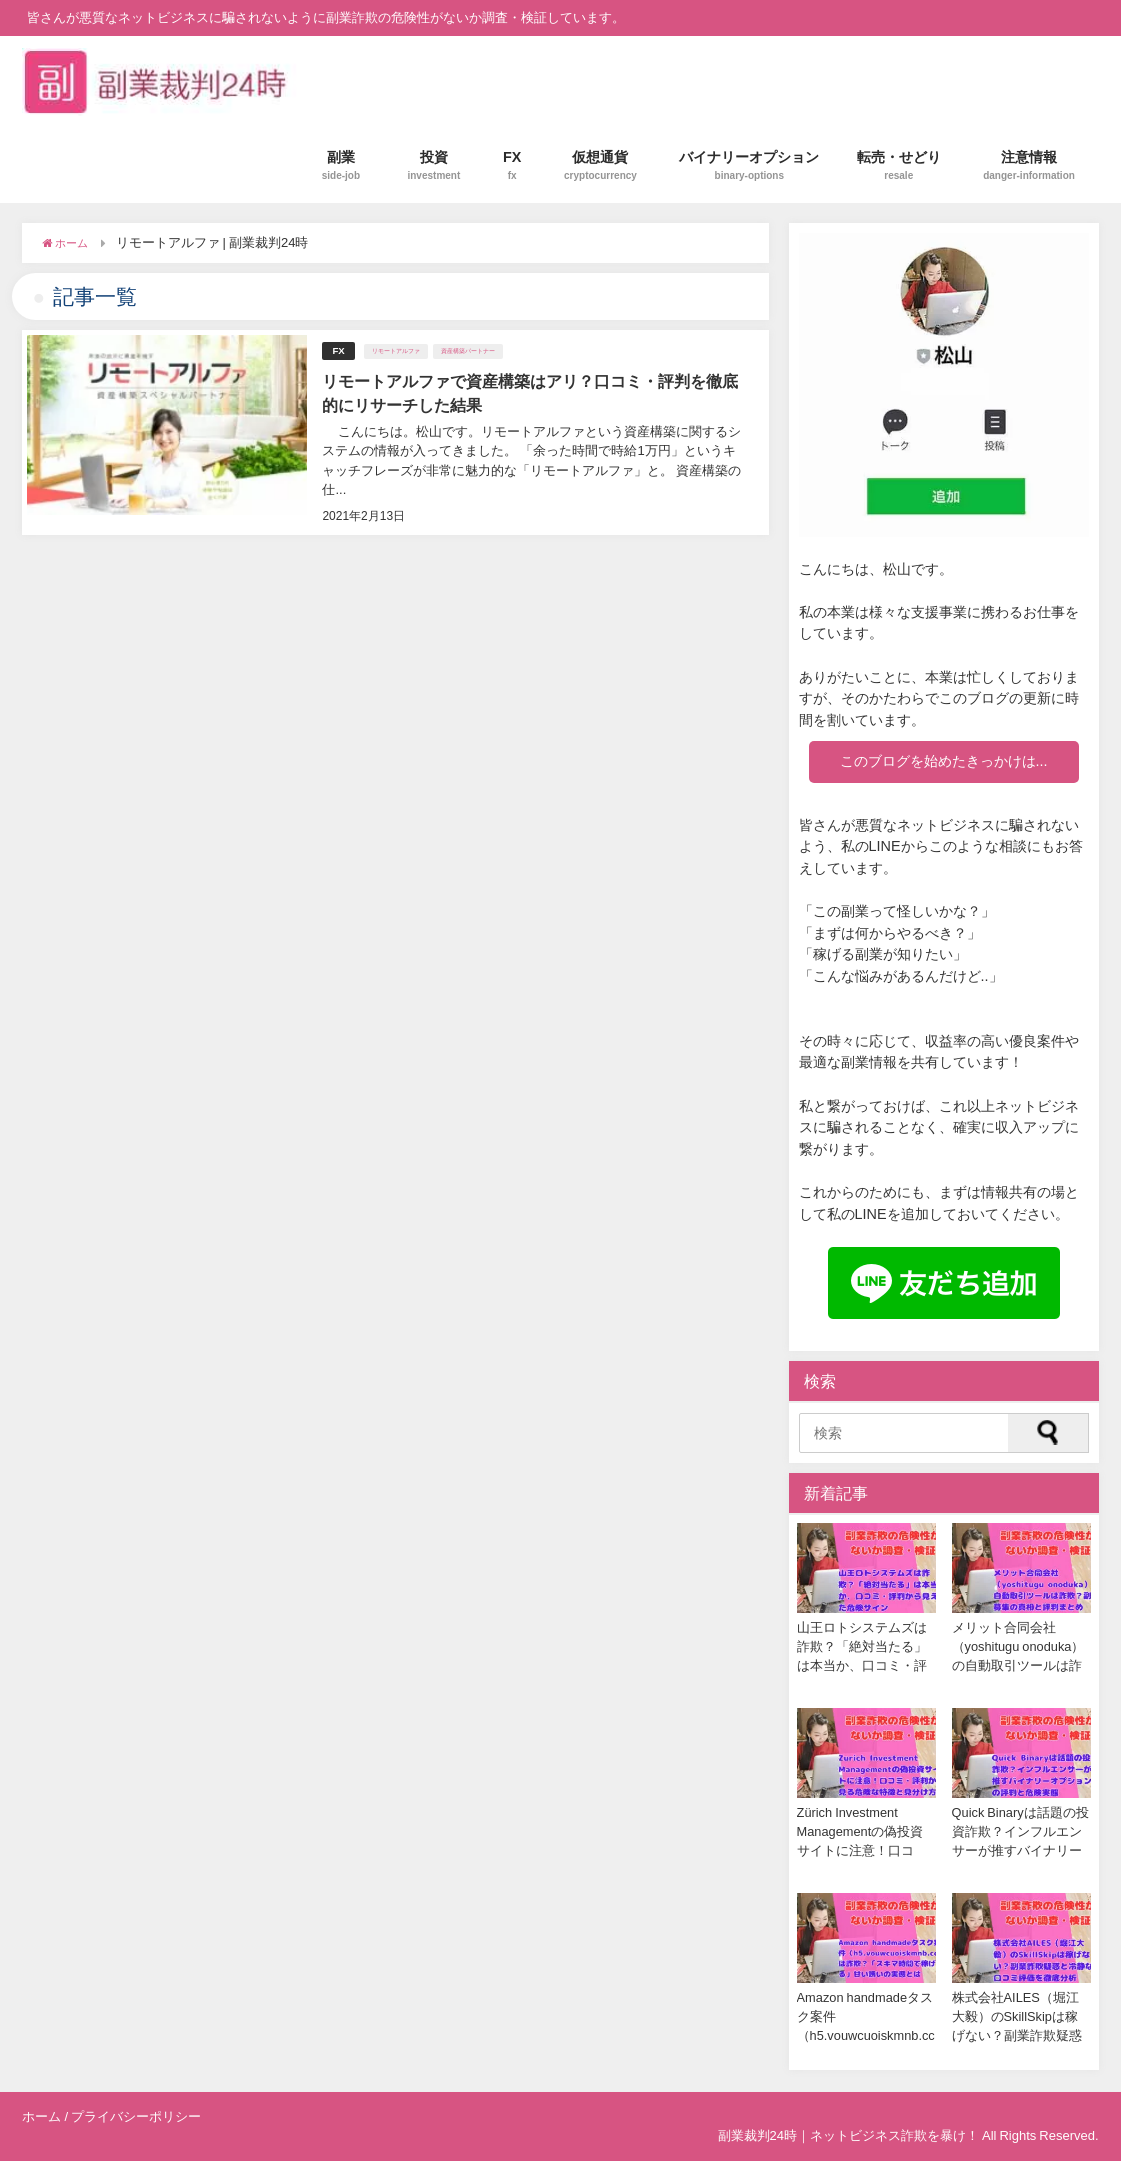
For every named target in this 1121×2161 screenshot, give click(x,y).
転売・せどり (899, 165)
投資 (433, 165)
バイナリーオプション (749, 165)
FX (512, 165)
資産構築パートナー (468, 351)
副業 (341, 165)
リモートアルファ (396, 351)
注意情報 (1029, 165)
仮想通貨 (600, 165)
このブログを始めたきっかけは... (944, 761)
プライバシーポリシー (136, 2116)
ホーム (41, 2116)
